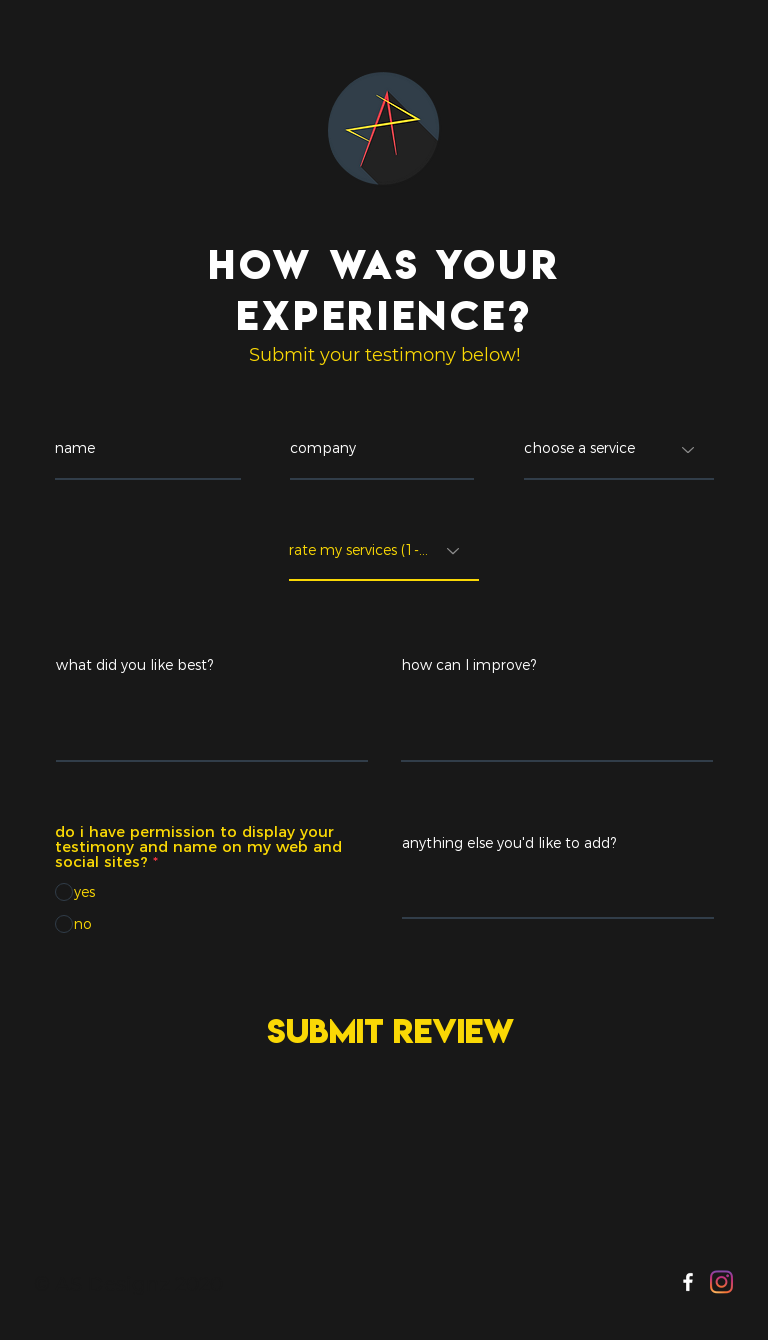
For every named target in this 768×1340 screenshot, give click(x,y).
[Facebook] (688, 1282)
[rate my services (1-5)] (384, 551)
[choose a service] (619, 450)
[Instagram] (722, 1282)
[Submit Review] (385, 1031)
